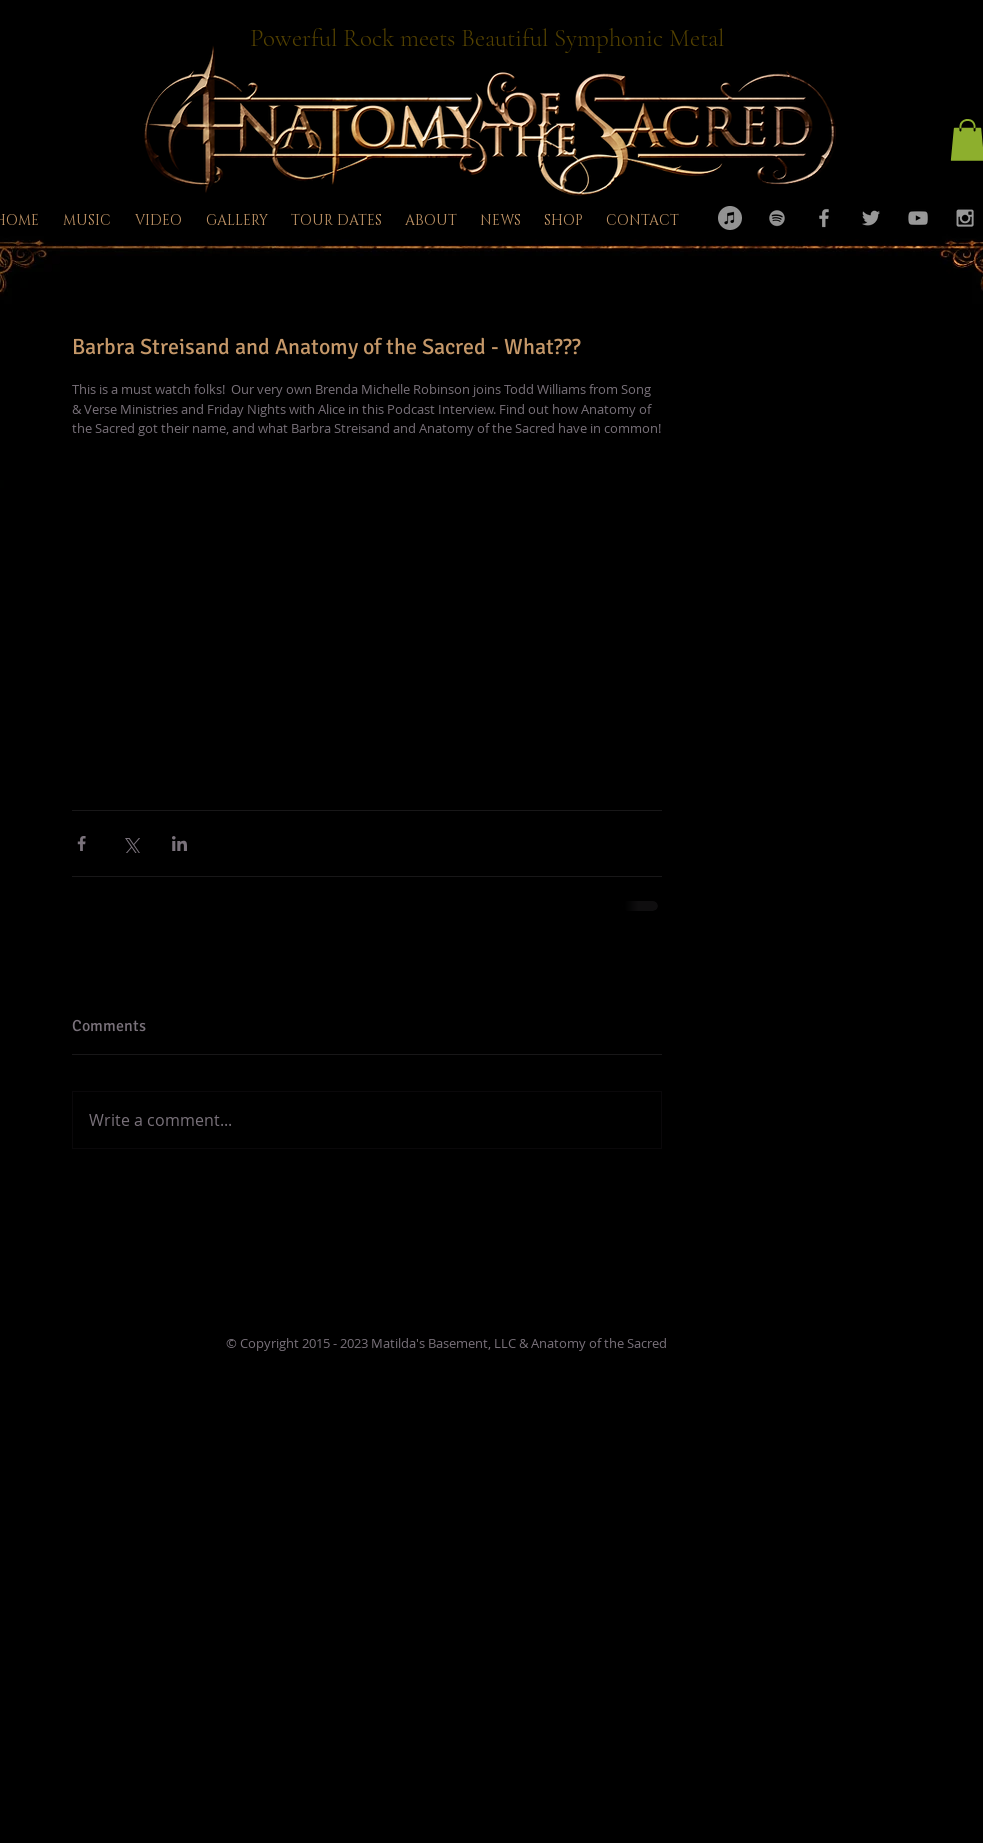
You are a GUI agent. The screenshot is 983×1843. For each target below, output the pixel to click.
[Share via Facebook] (81, 843)
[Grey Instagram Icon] (965, 218)
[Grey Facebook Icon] (824, 218)
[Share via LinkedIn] (179, 843)
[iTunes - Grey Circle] (730, 218)
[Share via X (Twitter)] (130, 843)
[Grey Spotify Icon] (777, 218)
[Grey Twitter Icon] (871, 218)
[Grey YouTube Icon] (918, 218)
